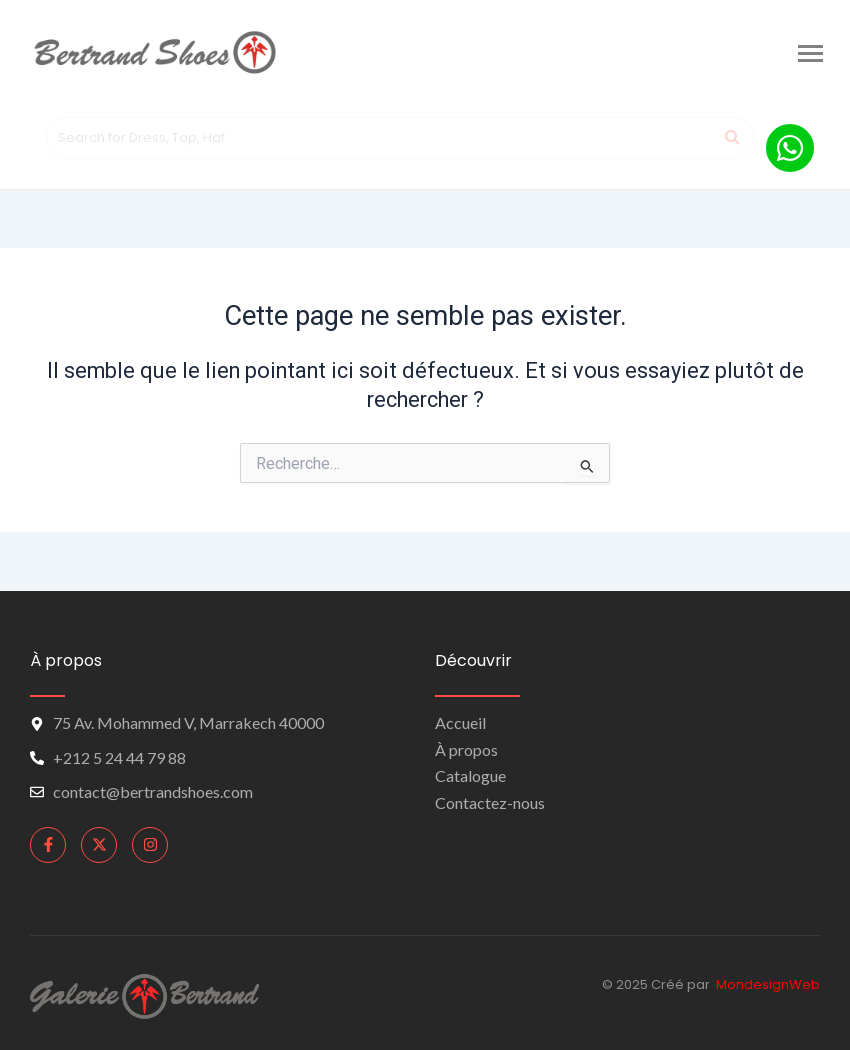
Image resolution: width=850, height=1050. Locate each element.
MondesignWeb (768, 984)
